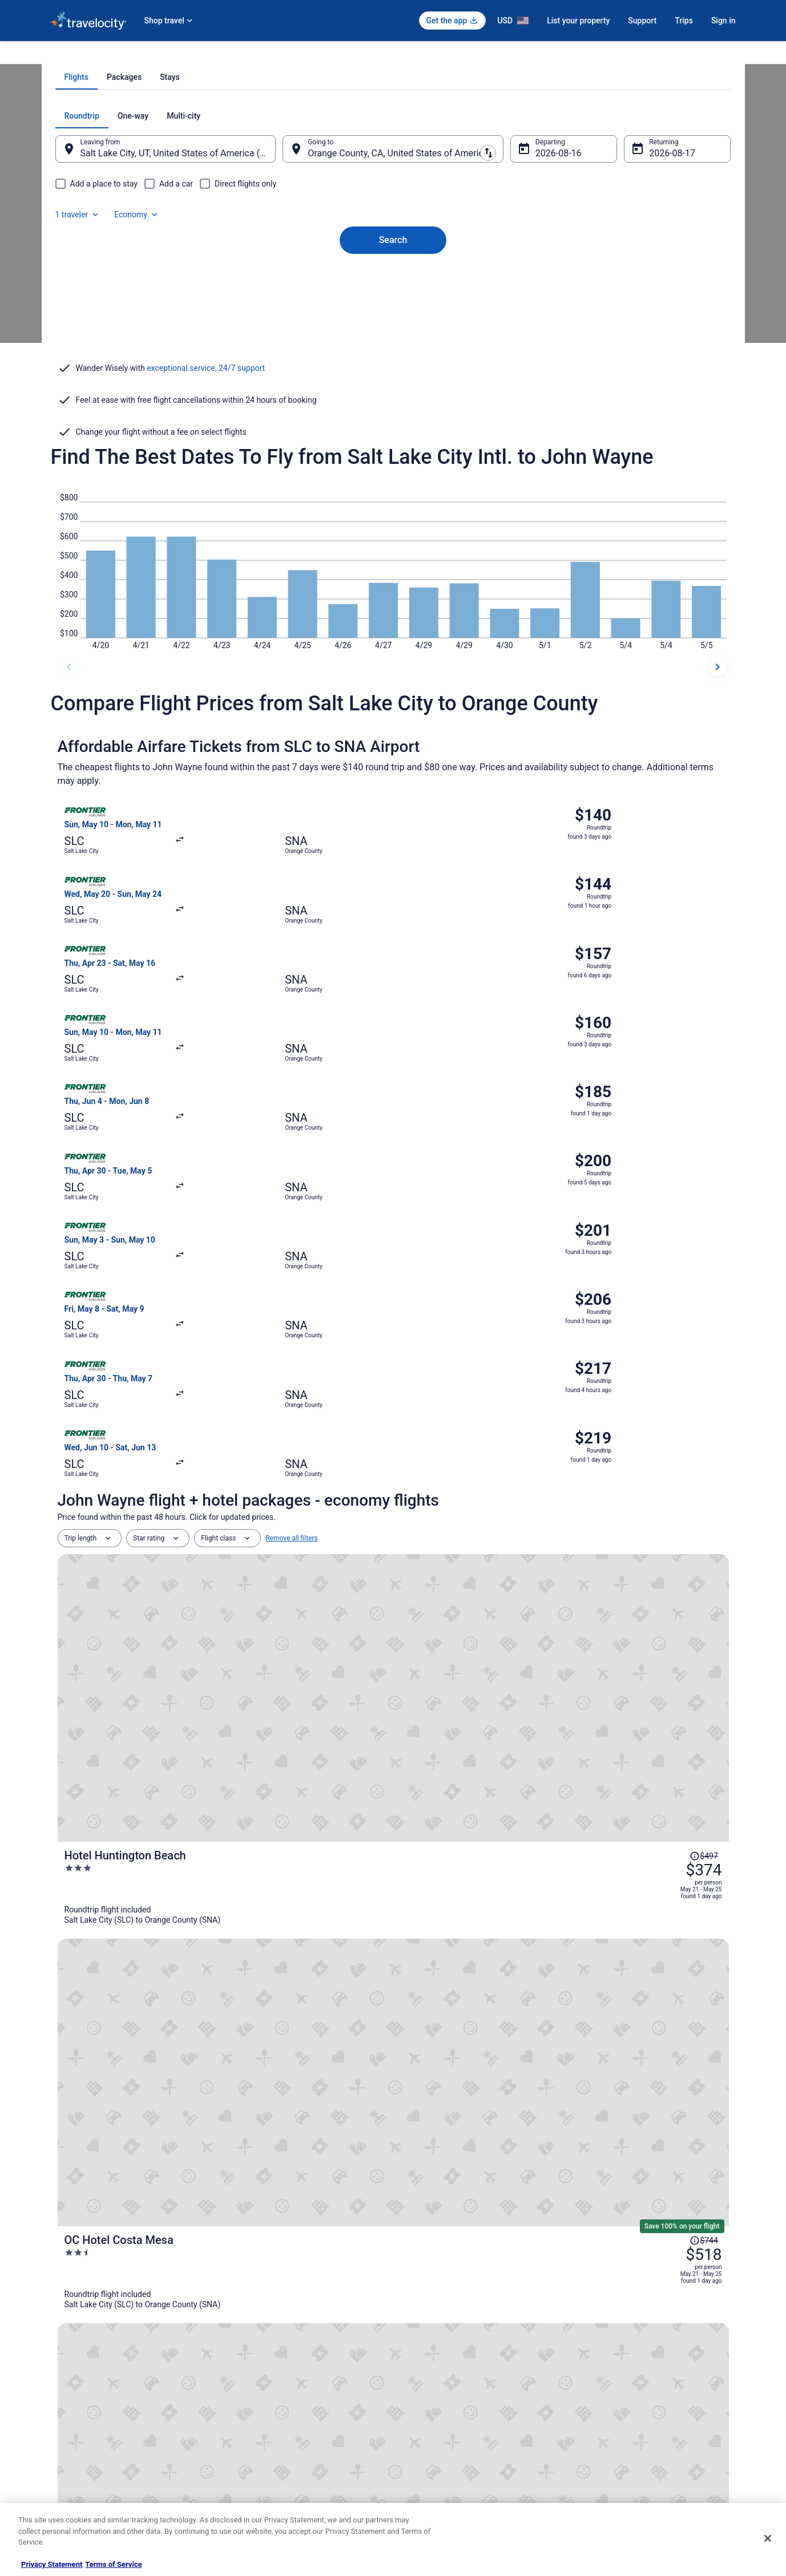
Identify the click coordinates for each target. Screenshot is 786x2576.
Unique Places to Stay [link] (261, 2479)
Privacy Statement (51, 2564)
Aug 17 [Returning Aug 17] (648, 307)
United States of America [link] (177, 55)
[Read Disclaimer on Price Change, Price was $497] (669, 1292)
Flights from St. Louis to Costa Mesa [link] (461, 2133)
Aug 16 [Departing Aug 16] (542, 307)
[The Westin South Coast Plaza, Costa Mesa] (505, 1527)
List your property (578, 20)
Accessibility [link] (424, 2424)
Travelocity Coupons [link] (258, 2461)
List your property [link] (77, 2388)
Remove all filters (291, 1257)
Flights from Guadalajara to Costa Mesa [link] (132, 2090)
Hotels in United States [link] (262, 2351)
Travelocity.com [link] (75, 55)
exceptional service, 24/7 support (206, 490)
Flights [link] (118, 55)
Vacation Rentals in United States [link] (278, 2369)
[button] (393, 2021)
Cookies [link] (417, 2369)
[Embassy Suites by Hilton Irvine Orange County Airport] (505, 1732)
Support (642, 20)
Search (393, 375)
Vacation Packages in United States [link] (282, 2388)
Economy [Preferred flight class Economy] (672, 270)
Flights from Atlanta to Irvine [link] (112, 2177)
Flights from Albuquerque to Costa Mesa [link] (468, 2155)
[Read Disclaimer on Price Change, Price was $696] (669, 1511)
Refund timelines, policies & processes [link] (640, 2406)
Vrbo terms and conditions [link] (445, 2406)
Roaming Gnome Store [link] (85, 2461)
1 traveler (612, 270)
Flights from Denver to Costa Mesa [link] (124, 2112)
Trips (684, 20)
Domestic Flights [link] (253, 2406)
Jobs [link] (58, 2369)
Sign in (723, 20)
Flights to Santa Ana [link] (296, 55)
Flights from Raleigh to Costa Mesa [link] (124, 2133)
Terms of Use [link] (425, 2388)
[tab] (347, 231)
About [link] (60, 2351)
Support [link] (594, 2351)
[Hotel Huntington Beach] (505, 1321)
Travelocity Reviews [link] (258, 2442)
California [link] (240, 55)
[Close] (767, 2538)
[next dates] (717, 732)
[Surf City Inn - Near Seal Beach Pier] (505, 1629)
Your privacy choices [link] (436, 2442)
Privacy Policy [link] (426, 2351)
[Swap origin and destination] (289, 303)
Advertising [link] (68, 2479)
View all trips (393, 1819)
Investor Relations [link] (78, 2442)
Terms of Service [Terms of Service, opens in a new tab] (113, 2564)
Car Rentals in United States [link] (270, 2424)
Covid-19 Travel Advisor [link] (669, 1945)
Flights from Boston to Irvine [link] (447, 2177)
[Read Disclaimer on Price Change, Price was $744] (669, 1408)
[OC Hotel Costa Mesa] (505, 1424)
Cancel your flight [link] (608, 2388)
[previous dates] (69, 732)
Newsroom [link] (67, 2424)
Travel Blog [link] (244, 2497)
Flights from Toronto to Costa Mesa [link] (125, 2155)
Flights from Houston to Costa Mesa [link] (461, 2112)
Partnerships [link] (70, 2406)
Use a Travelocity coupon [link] (620, 2424)
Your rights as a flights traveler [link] (628, 2442)
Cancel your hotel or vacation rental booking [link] (648, 2369)
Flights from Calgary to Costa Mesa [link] (459, 2090)
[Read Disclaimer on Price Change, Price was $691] (669, 1702)
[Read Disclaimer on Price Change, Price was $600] (669, 1600)
